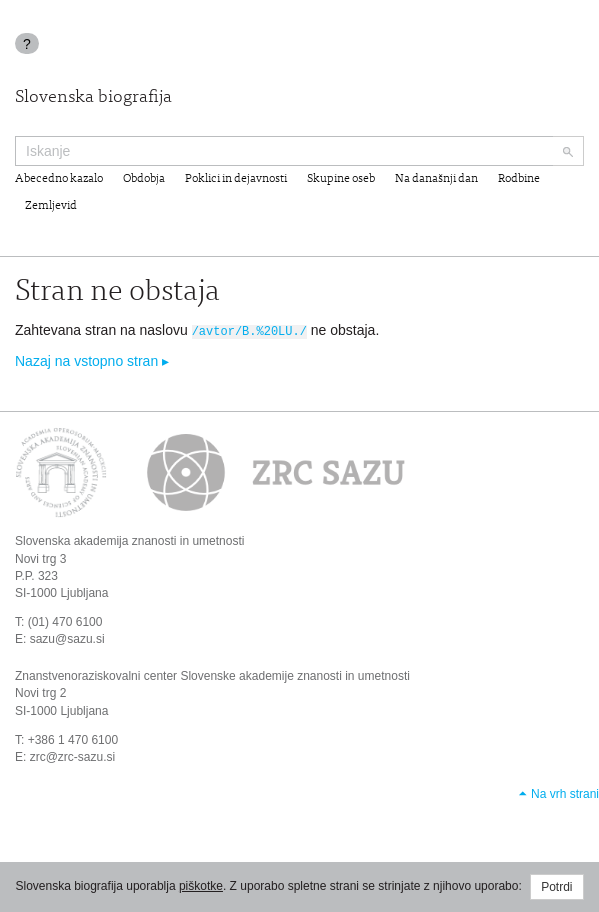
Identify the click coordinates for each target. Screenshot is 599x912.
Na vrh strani (565, 793)
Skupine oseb (341, 179)
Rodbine (519, 179)
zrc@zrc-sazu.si (73, 756)
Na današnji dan (436, 179)
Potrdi (556, 887)
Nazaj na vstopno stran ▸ (92, 360)
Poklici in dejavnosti (236, 179)
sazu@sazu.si (67, 638)
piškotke (201, 886)
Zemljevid (51, 206)
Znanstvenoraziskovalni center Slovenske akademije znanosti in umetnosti (212, 675)
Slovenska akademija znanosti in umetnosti (129, 540)
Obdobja (144, 179)
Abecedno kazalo (59, 179)
